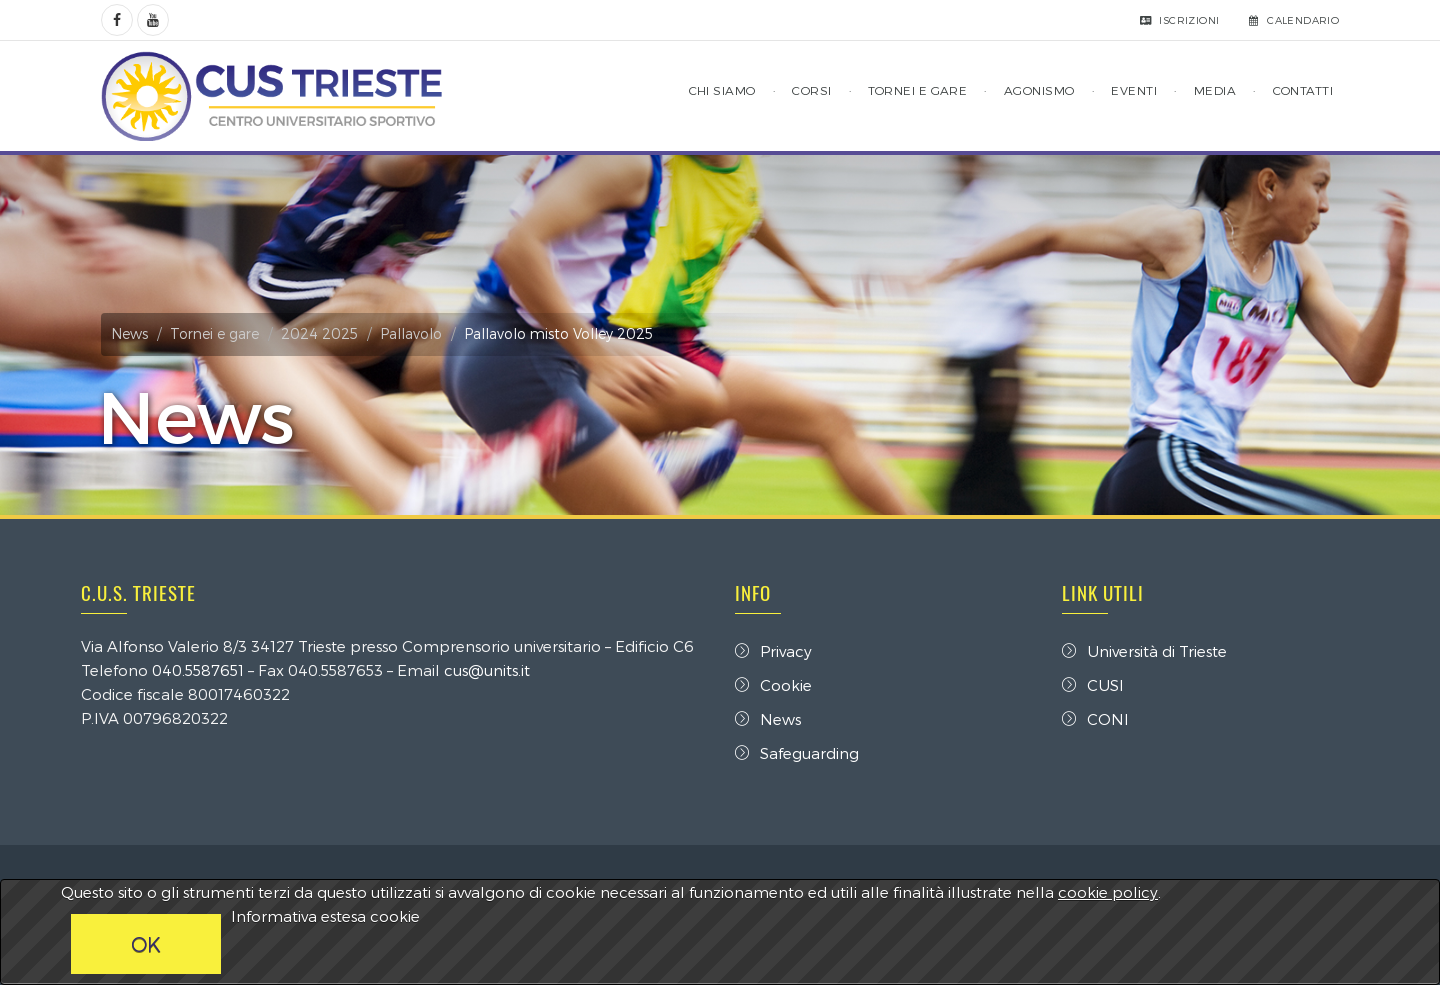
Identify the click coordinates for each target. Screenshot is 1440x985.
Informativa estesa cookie (325, 916)
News (129, 333)
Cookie (773, 685)
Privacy (773, 651)
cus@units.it (487, 670)
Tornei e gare (214, 333)
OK (146, 944)
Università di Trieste (1144, 651)
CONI (1095, 719)
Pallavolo (411, 333)
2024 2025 (319, 333)
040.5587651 (198, 670)
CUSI (1093, 685)
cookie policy (1108, 892)
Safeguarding (797, 753)
